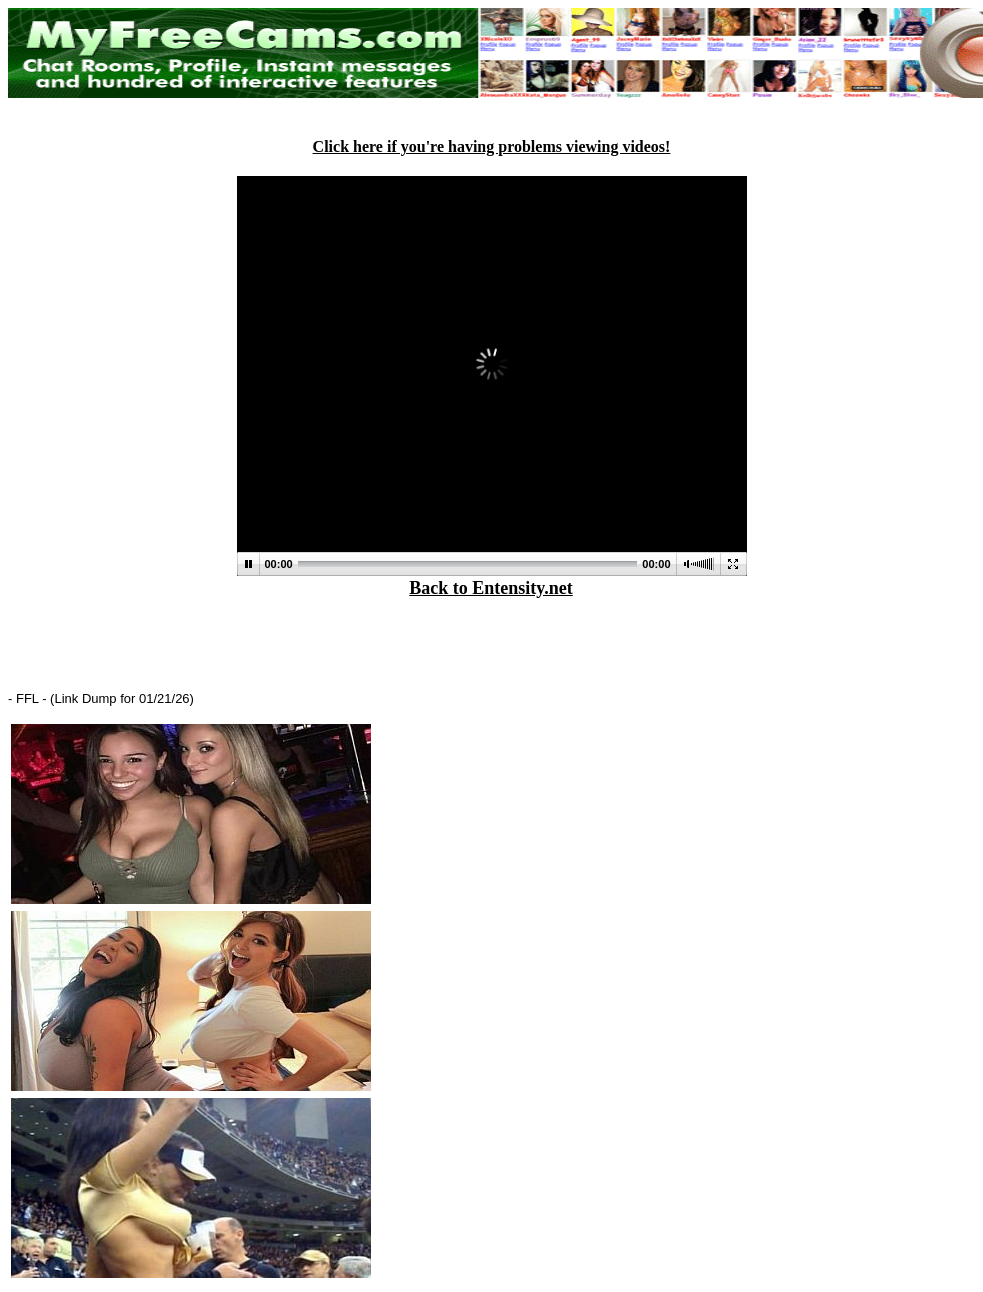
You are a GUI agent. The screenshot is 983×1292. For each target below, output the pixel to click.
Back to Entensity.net (491, 588)
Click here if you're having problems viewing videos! (492, 146)
